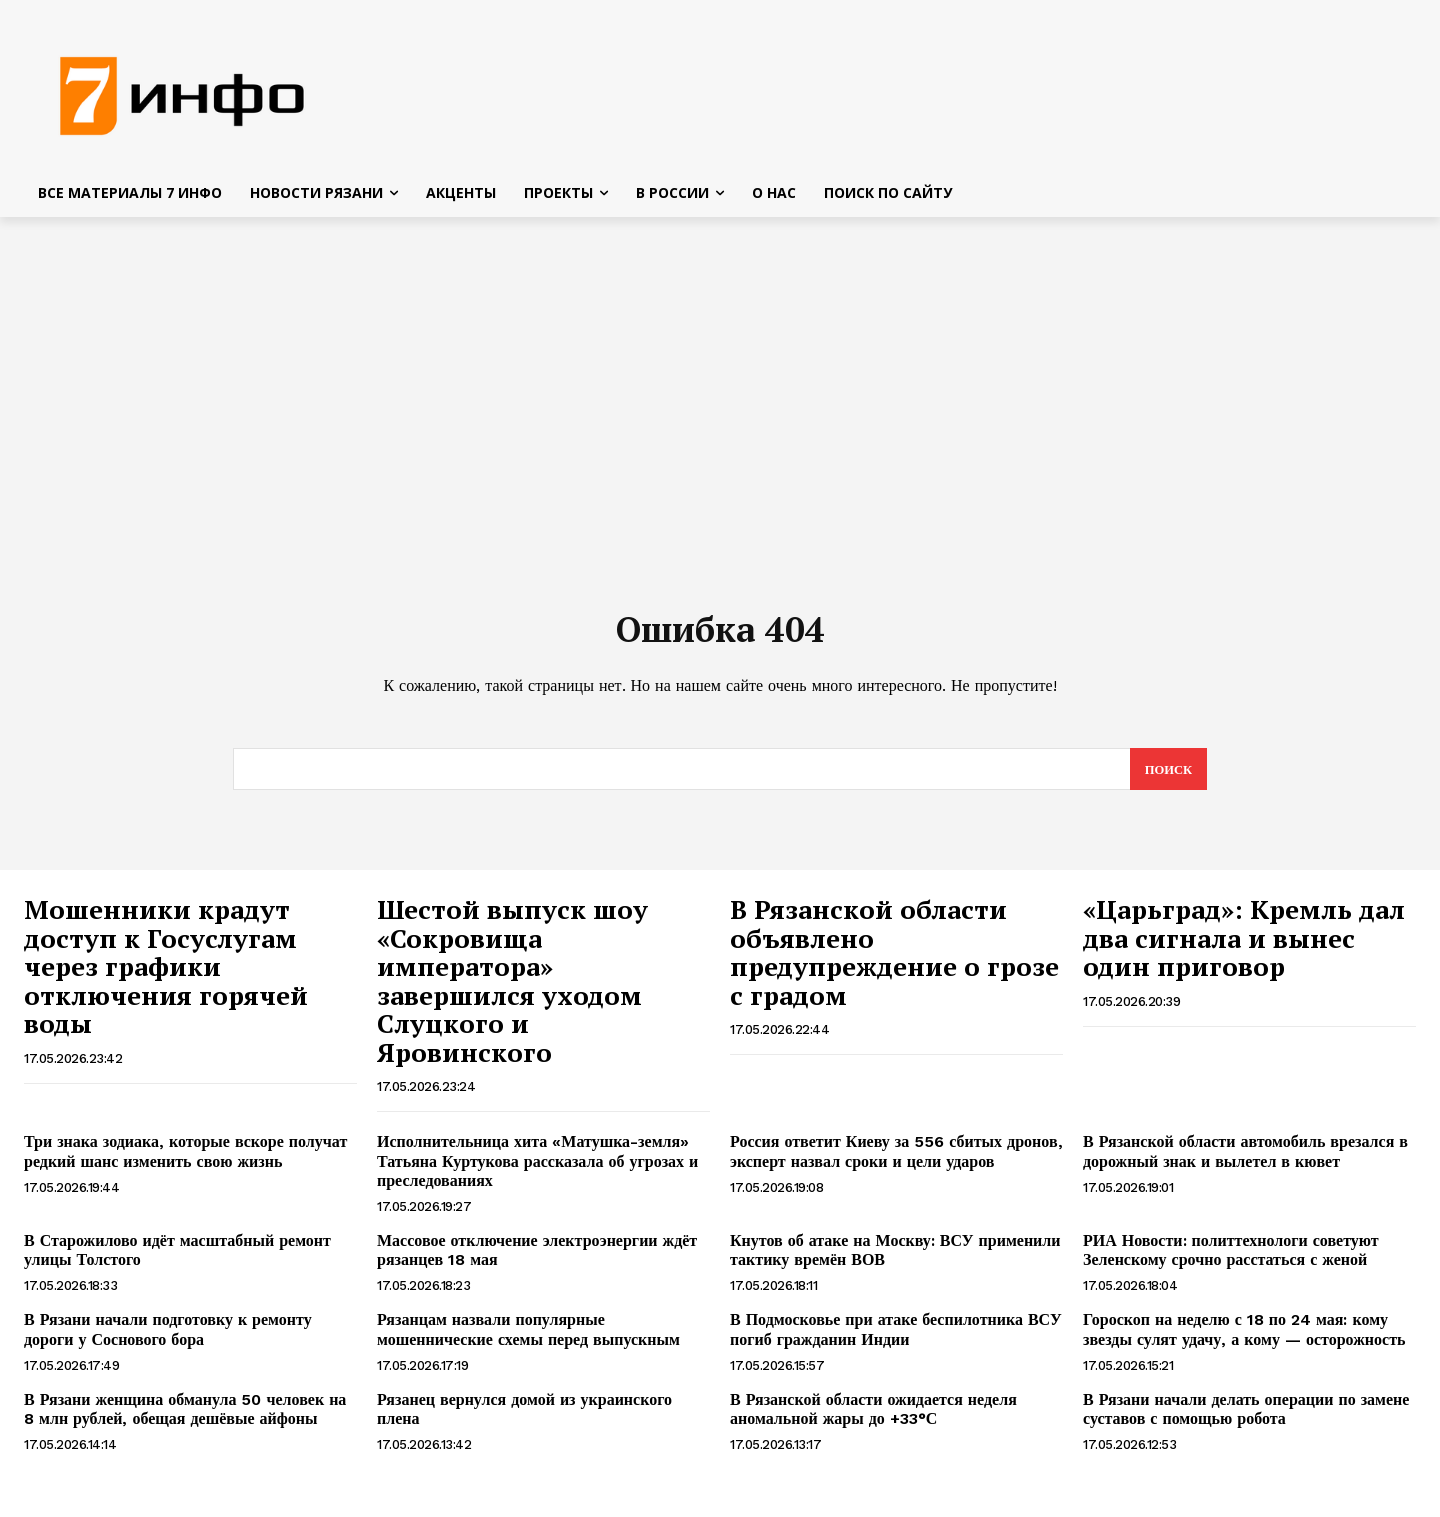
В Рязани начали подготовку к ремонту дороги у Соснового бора (168, 1337)
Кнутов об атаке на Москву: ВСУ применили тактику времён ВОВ (895, 1258)
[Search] (1167, 777)
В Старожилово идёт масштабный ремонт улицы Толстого (177, 1258)
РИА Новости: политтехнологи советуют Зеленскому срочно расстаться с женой (1231, 1258)
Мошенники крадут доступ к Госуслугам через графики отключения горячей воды (166, 974)
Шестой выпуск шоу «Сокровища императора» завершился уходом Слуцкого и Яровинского (512, 988)
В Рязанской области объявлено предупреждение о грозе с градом (894, 960)
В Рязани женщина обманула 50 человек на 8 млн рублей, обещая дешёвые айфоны (185, 1417)
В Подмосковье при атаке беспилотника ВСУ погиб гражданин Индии (896, 1337)
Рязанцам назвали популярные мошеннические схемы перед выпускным (528, 1337)
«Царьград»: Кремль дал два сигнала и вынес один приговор (1244, 945)
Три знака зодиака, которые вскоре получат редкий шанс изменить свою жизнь (185, 1159)
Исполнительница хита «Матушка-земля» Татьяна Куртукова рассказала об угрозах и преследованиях (537, 1168)
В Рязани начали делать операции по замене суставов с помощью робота (1246, 1417)
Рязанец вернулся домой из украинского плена (524, 1417)
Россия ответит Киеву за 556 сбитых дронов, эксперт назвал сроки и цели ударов (896, 1159)
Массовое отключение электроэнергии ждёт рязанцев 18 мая (537, 1258)
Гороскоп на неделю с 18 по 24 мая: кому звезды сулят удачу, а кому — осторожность (1244, 1337)
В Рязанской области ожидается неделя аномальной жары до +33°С (873, 1417)
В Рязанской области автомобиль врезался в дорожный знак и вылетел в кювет (1245, 1159)
